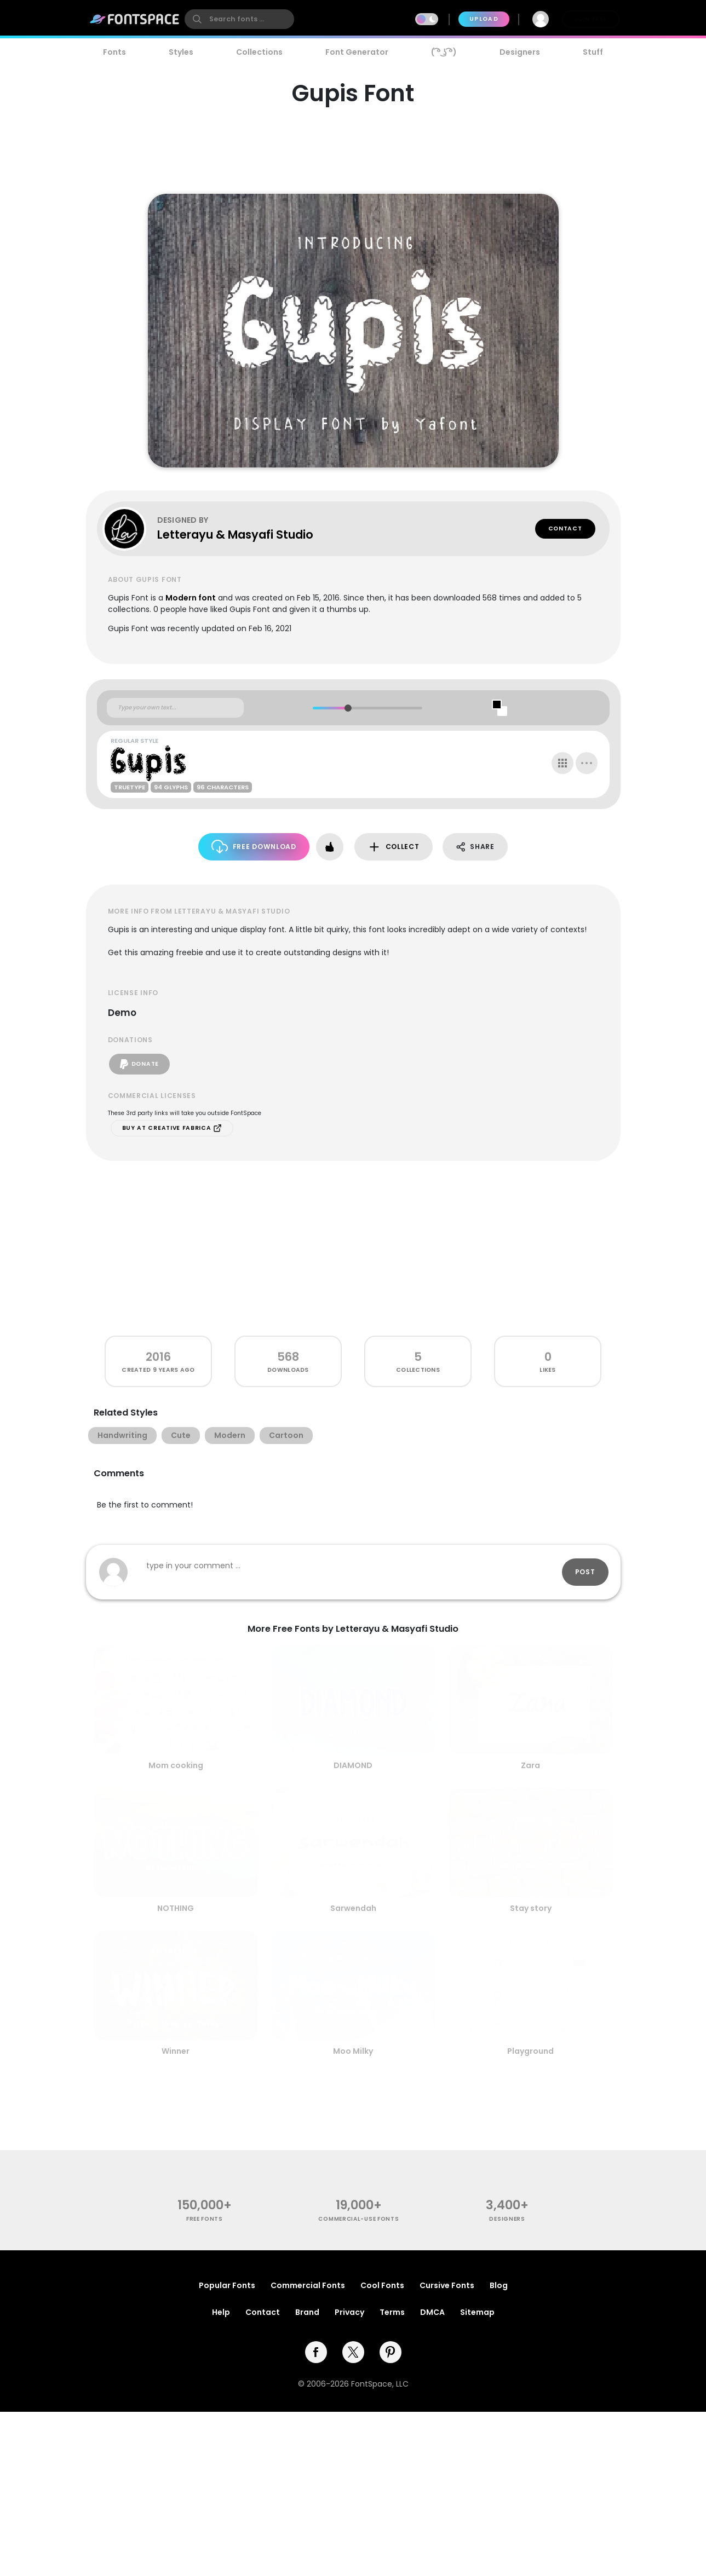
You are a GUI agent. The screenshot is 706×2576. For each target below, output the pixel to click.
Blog (499, 2285)
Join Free (590, 19)
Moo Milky (353, 2051)
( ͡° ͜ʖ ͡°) (444, 52)
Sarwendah (353, 1908)
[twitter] (353, 2352)
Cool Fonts (382, 2285)
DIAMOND (353, 1765)
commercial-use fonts (358, 2219)
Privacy (349, 2312)
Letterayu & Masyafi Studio (235, 534)
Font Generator (356, 52)
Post (585, 1571)
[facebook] (316, 2352)
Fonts (114, 52)
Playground (530, 2051)
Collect (394, 847)
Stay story (531, 1908)
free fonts (204, 2219)
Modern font (190, 597)
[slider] (348, 708)
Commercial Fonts (308, 2285)
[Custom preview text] (175, 708)
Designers (520, 52)
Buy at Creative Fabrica (172, 1128)
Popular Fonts (227, 2285)
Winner (176, 2051)
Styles (181, 52)
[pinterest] (390, 2352)
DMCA (432, 2312)
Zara (530, 1765)
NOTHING (175, 1908)
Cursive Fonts (447, 2285)
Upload (483, 19)
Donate (139, 1064)
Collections (259, 52)
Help (221, 2312)
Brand (307, 2312)
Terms (392, 2312)
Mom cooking (175, 1765)
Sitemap (477, 2312)
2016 (158, 1357)
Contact (565, 528)
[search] (239, 19)
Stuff (593, 52)
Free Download (253, 846)
